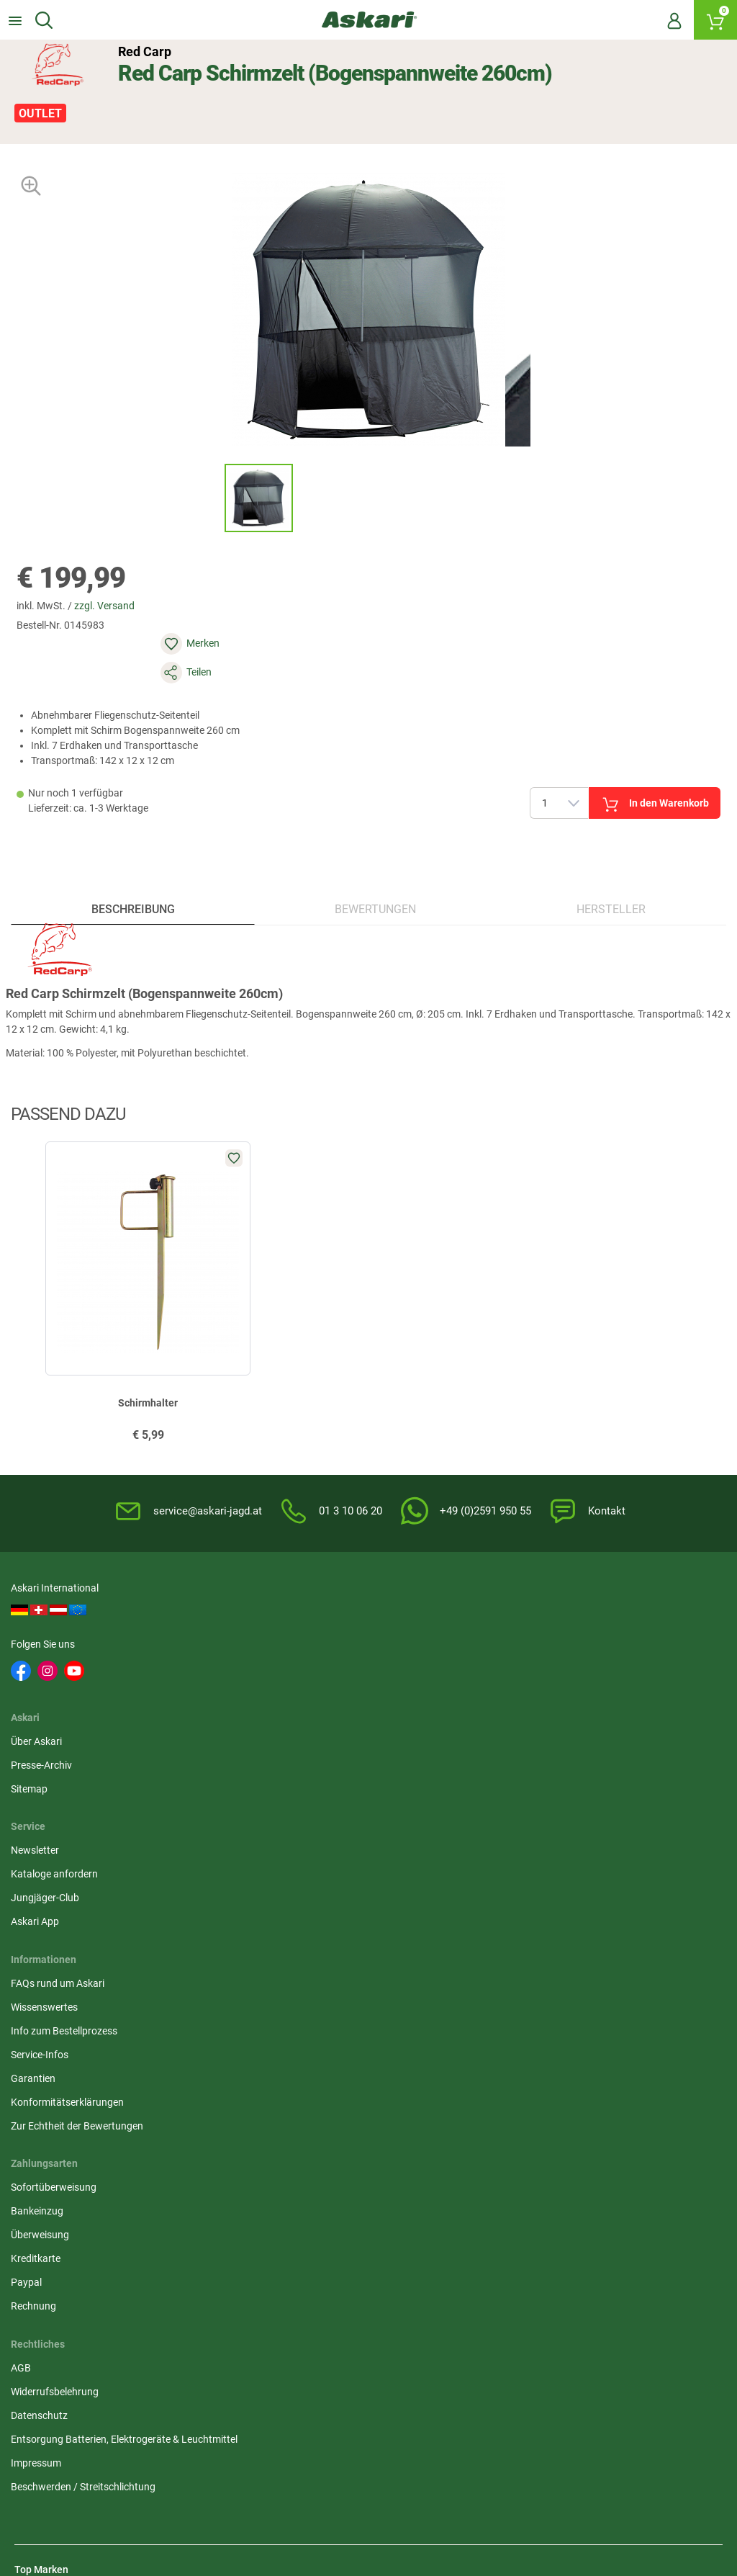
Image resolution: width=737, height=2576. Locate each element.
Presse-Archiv (286, 1637)
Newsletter (522, 1613)
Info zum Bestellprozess (67, 1788)
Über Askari (281, 1613)
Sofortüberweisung (541, 1740)
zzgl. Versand (117, 604)
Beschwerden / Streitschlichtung (328, 1874)
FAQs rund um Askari (61, 1740)
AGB (266, 1740)
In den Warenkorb (533, 743)
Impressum (281, 1851)
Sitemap (274, 1660)
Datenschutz (284, 1788)
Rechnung (520, 1859)
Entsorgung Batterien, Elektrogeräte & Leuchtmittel (340, 1819)
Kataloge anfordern (541, 1637)
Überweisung (527, 1788)
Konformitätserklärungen (70, 1859)
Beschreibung (135, 867)
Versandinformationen (179, 2427)
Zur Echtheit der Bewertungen (80, 1883)
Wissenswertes (47, 1764)
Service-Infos (43, 1812)
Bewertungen (376, 867)
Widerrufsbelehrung (300, 1764)
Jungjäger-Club (532, 1660)
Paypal (513, 1835)
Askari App (522, 1684)
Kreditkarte (523, 1812)
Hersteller (608, 867)
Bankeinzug (524, 1764)
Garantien (36, 1835)
